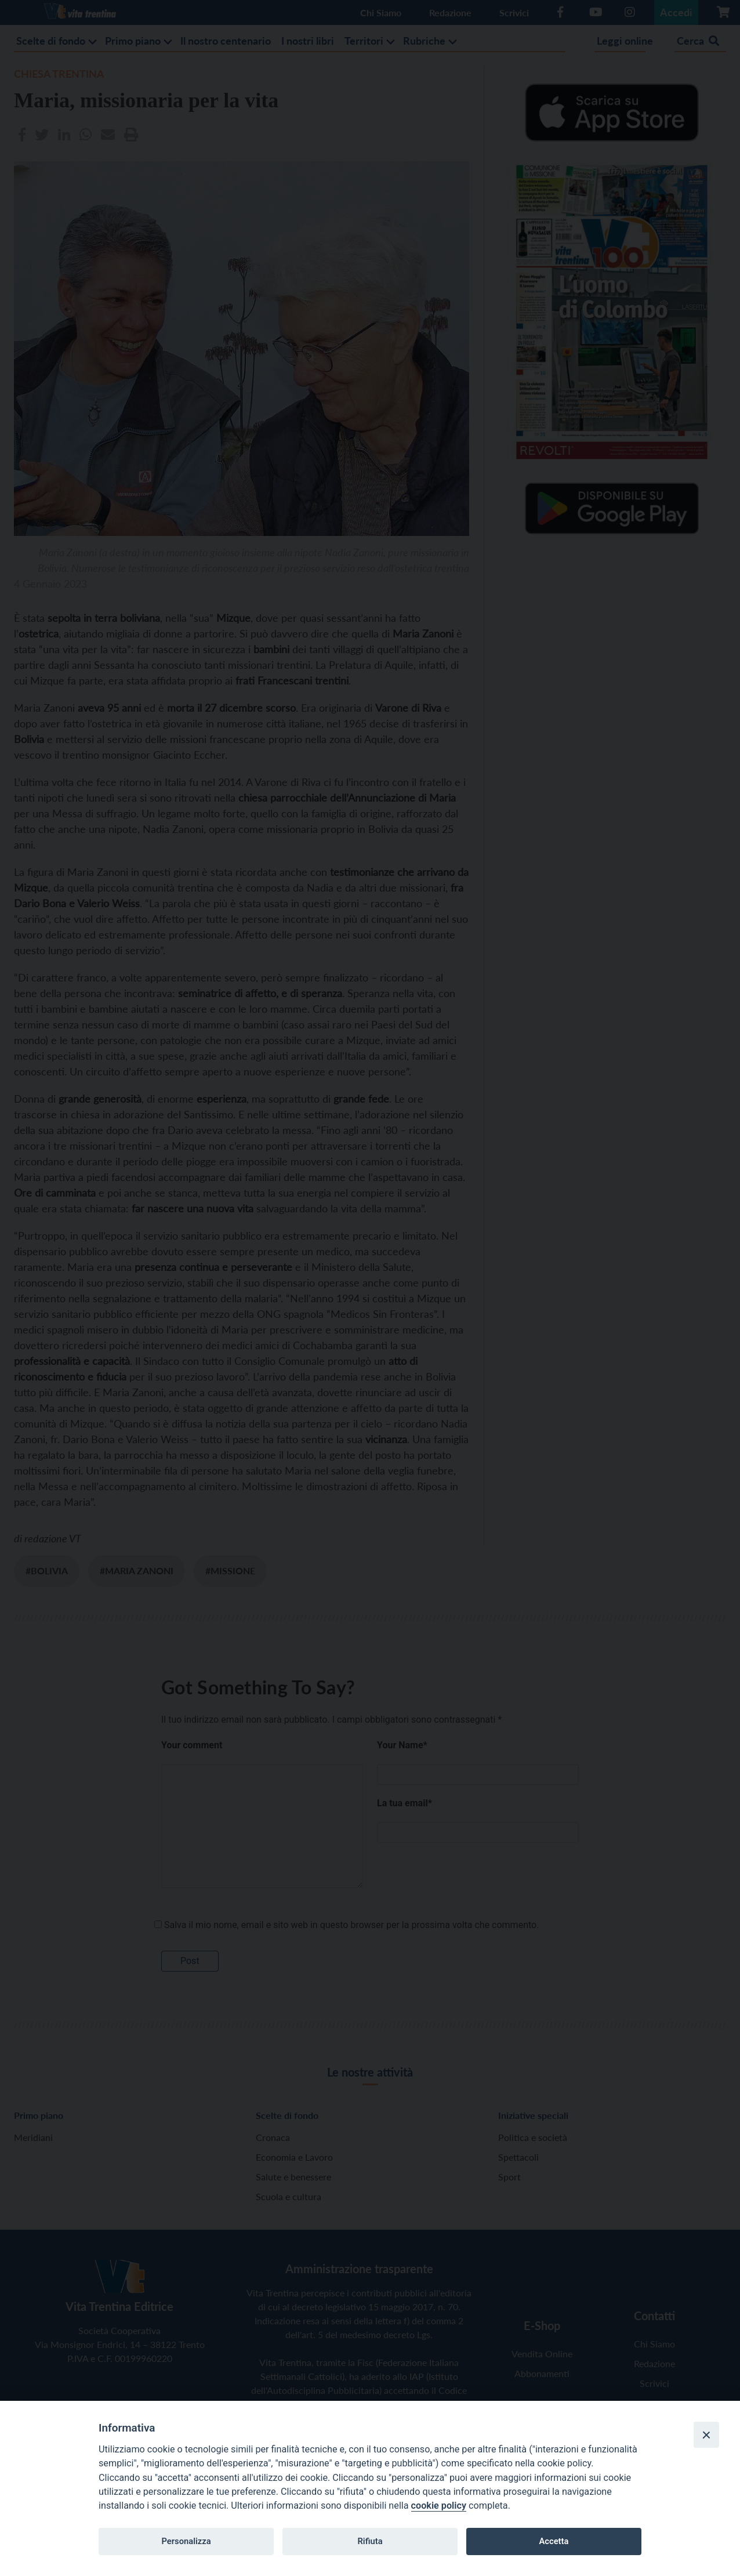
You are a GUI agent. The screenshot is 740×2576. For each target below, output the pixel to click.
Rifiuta (369, 2541)
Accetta (553, 2541)
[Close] (706, 2434)
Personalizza (186, 2541)
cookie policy (438, 2505)
